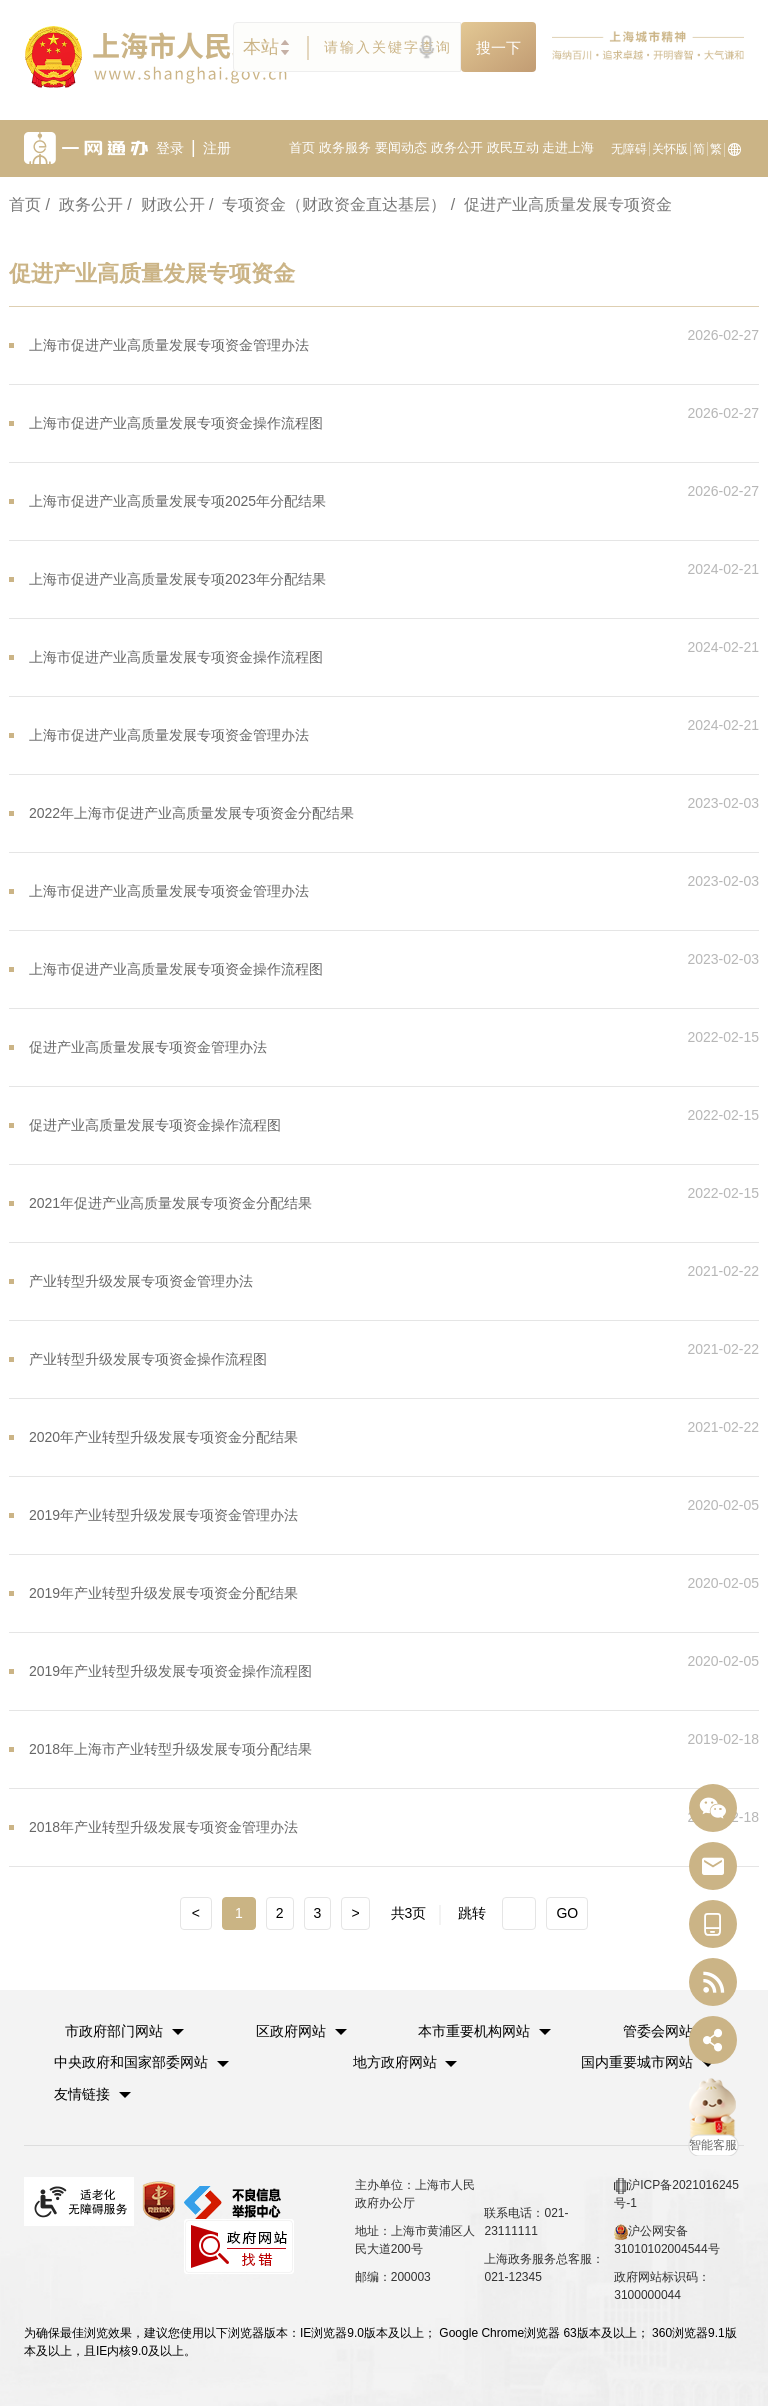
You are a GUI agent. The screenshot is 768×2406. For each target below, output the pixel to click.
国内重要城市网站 (637, 2061)
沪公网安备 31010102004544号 (666, 2238)
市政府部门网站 (115, 2030)
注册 (217, 148)
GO (567, 1913)
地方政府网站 (395, 2061)
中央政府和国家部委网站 (131, 2061)
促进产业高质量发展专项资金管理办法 (148, 1047)
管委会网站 (658, 2030)
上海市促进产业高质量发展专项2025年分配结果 (177, 501)
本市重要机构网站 (475, 2030)
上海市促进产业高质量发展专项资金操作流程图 (176, 423)
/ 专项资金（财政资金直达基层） (327, 204)
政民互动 (513, 147)
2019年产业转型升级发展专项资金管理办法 (163, 1515)
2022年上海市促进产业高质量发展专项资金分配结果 (191, 813)
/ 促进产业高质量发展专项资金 (561, 204)
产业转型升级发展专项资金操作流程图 (148, 1359)
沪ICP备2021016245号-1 (676, 2192)
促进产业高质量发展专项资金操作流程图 (155, 1125)
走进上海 (568, 147)
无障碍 (629, 149)
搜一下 (498, 47)
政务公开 (457, 147)
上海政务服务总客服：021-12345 (544, 2266)
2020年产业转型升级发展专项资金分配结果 (163, 1437)
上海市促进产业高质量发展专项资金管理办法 (169, 345)
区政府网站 (291, 2030)
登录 (170, 148)
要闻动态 (401, 147)
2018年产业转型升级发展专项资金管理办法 (163, 1827)
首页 (302, 147)
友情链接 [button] (92, 2092)
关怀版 (670, 149)
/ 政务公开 (83, 204)
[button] (125, 2030)
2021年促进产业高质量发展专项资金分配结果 (170, 1203)
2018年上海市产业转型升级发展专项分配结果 (170, 1749)
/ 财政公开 (165, 204)
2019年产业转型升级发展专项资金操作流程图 (170, 1671)
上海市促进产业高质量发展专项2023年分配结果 (177, 579)
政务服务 (345, 147)
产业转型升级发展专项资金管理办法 (141, 1281)
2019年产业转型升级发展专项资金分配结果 (163, 1593)
